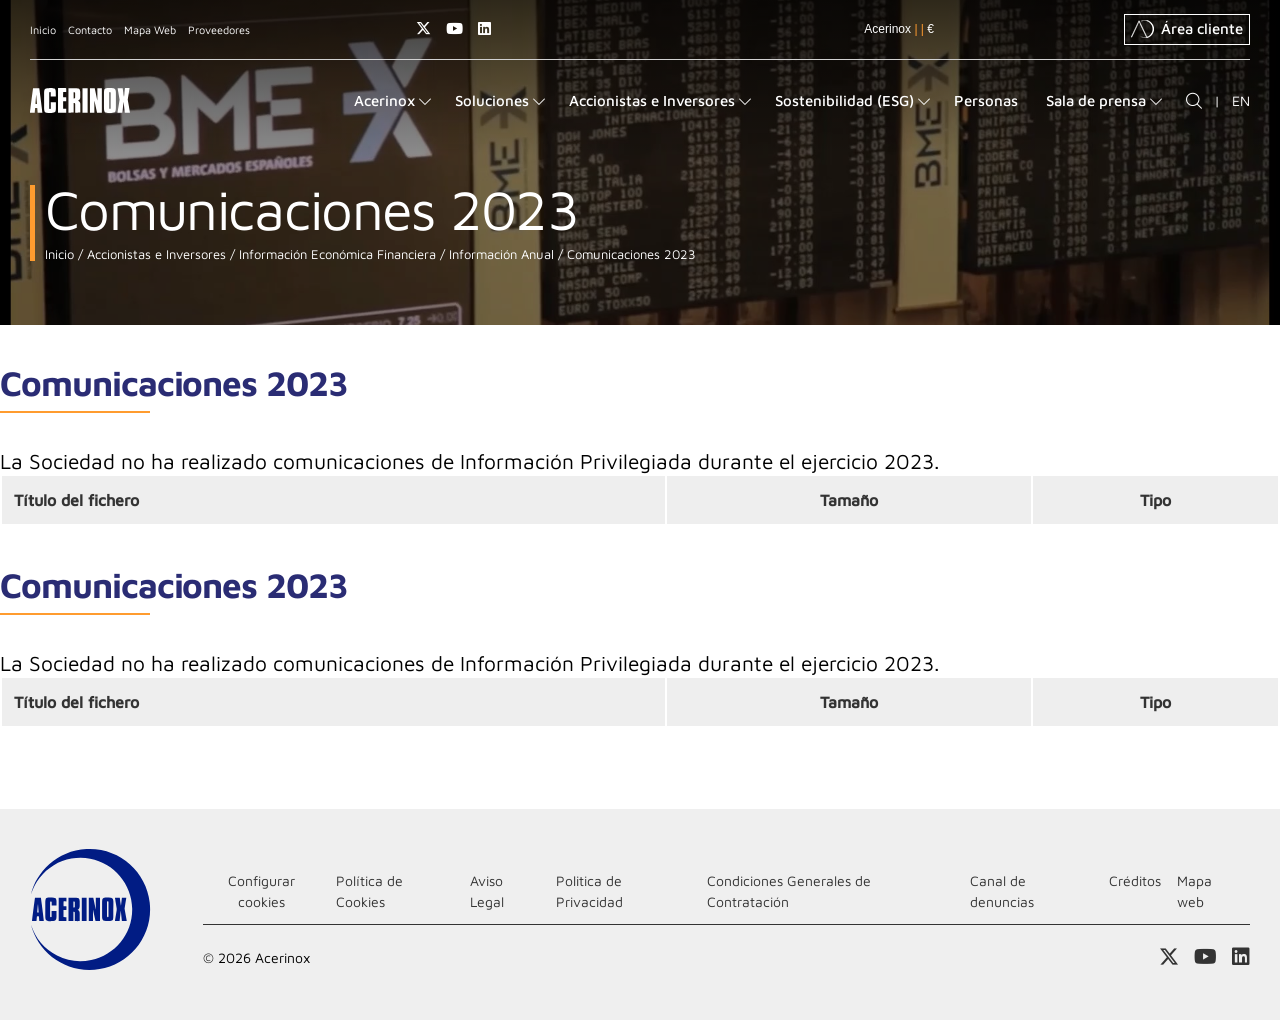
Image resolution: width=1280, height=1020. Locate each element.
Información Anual (499, 254)
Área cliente (1187, 29)
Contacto (90, 29)
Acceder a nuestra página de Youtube (454, 28)
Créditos (1135, 880)
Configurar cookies (261, 891)
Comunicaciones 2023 (629, 254)
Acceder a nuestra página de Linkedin (484, 28)
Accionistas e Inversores (154, 254)
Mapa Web (150, 29)
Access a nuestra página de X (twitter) (423, 28)
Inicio (43, 29)
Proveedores (219, 29)
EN (1241, 100)
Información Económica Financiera (335, 254)
